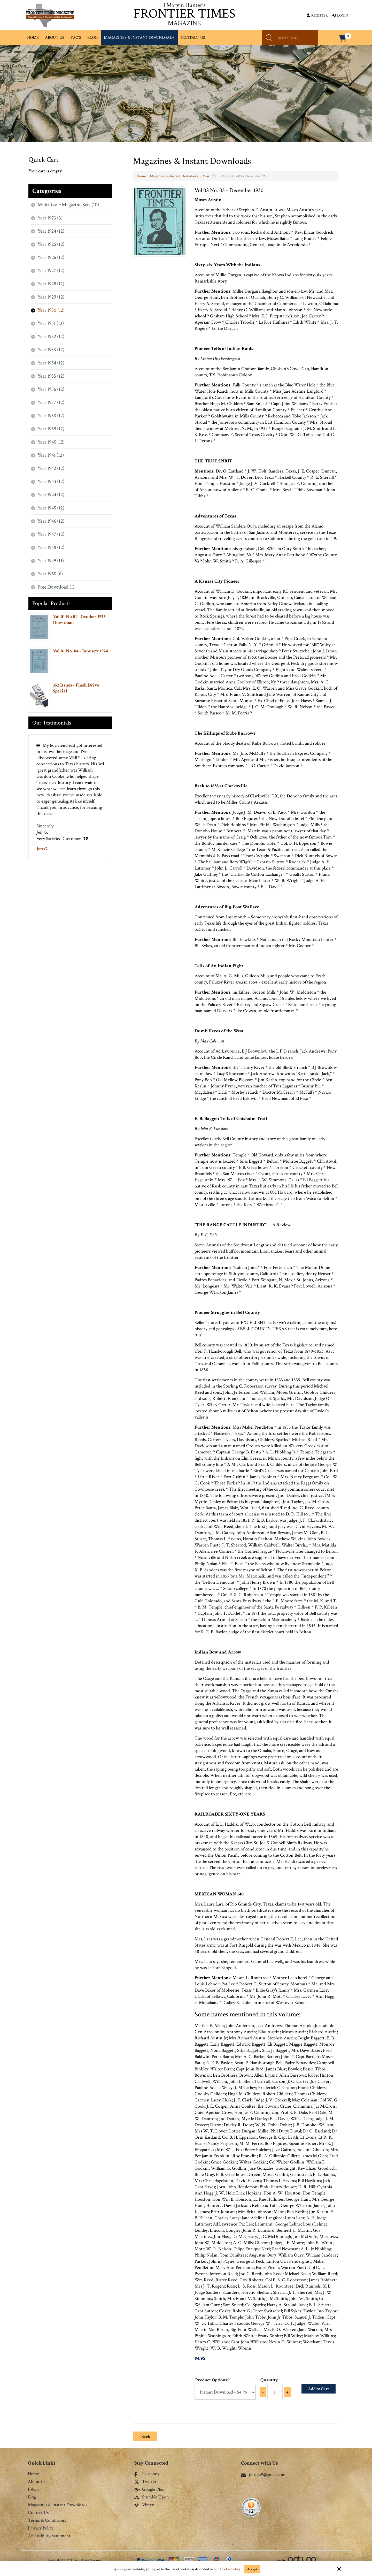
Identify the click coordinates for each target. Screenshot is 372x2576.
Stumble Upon (151, 2497)
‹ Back (144, 2437)
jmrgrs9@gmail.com (263, 2475)
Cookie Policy (230, 2569)
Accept (252, 2569)
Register (317, 15)
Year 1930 (210, 176)
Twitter (145, 2481)
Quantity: (269, 2380)
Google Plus (149, 2489)
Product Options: (212, 2380)
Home (141, 176)
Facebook (147, 2474)
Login (340, 15)
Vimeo (144, 2505)
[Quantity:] (275, 2392)
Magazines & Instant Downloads (174, 176)
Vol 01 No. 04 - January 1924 (80, 651)
